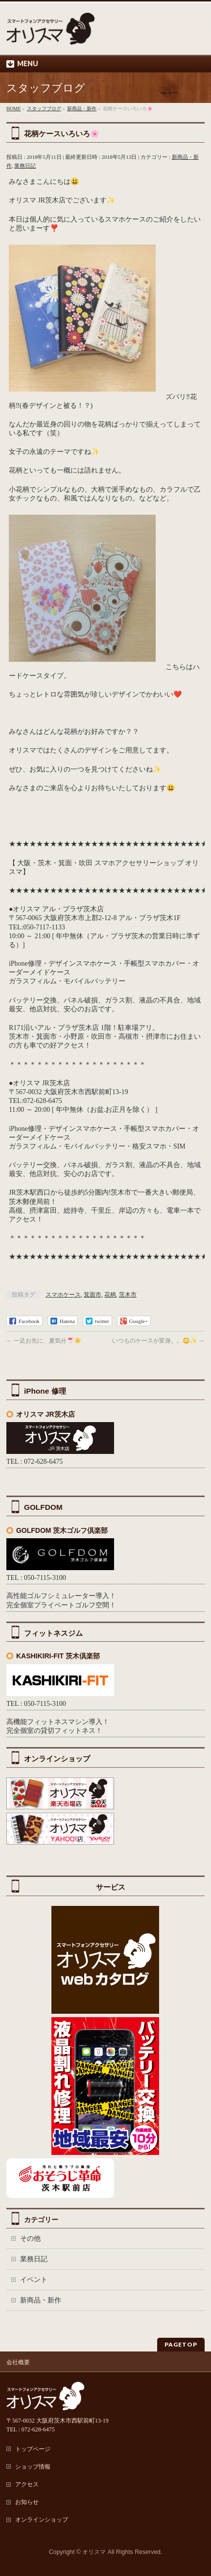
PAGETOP (180, 2344)
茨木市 (128, 1294)
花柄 (110, 1294)
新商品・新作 (40, 2300)
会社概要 (18, 2362)
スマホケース (63, 1294)
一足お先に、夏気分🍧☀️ (43, 1340)
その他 (30, 2238)
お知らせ (27, 2502)
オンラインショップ (41, 2519)
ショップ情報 (32, 2466)
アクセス (27, 2484)
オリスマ (94, 2552)
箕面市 (92, 1294)
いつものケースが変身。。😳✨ (158, 1340)
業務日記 (25, 166)
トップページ (32, 2449)
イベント (33, 2279)
